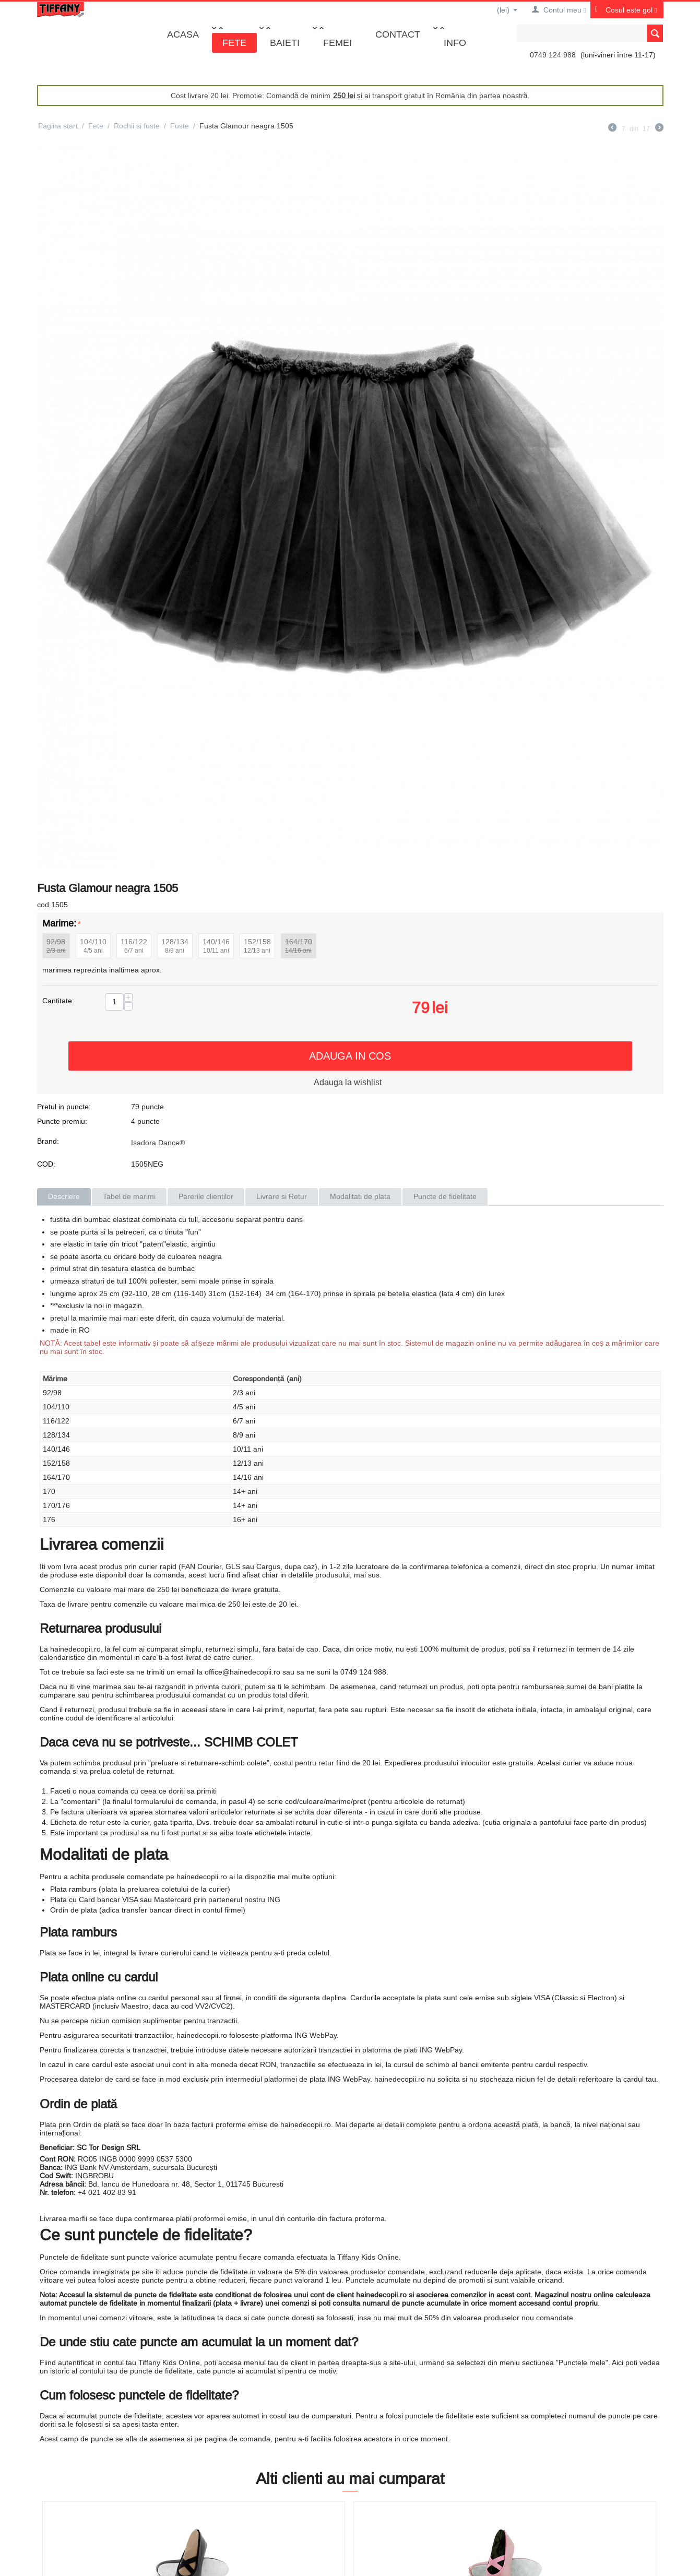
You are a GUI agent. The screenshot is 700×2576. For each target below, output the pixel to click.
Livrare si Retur (281, 1196)
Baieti (285, 42)
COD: (46, 1164)
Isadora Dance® (158, 1142)
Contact (397, 34)
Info (455, 42)
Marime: (59, 923)
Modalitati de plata (360, 1196)
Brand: (48, 1141)
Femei (337, 42)
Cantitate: (58, 1000)
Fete (234, 42)
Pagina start (58, 126)
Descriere (64, 1196)
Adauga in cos (350, 1056)
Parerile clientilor (206, 1196)
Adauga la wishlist (348, 1082)
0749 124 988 (553, 55)
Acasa (183, 34)
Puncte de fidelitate (445, 1196)
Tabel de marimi (129, 1196)
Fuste (179, 126)
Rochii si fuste (137, 126)
